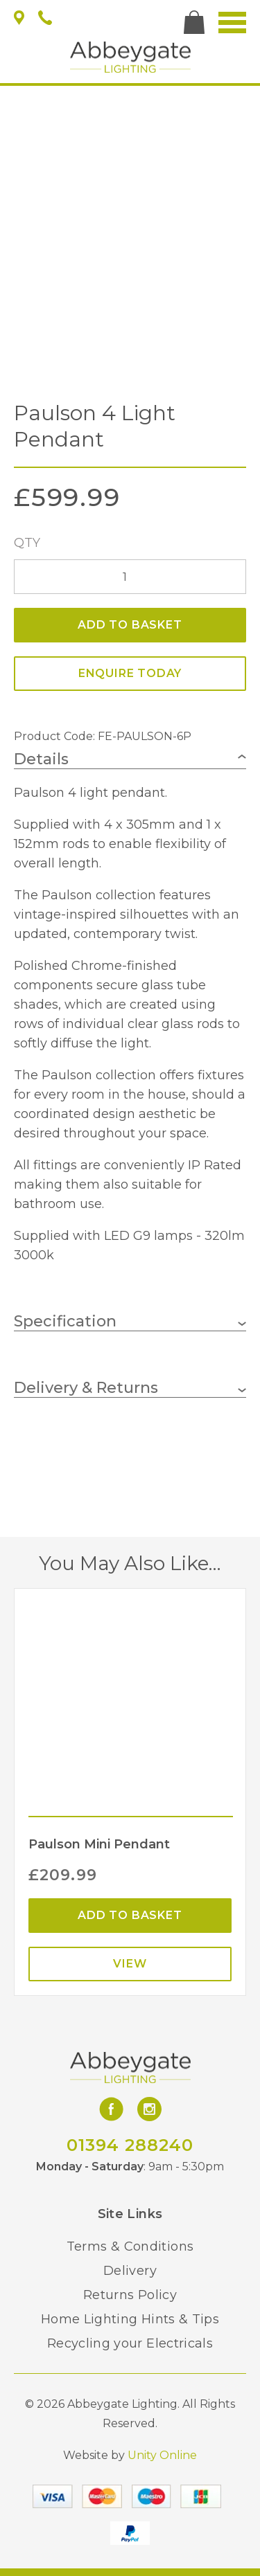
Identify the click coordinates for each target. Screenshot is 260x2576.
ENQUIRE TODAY (130, 673)
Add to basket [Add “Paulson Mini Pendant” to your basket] (130, 1915)
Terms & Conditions (130, 2246)
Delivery (130, 2270)
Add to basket (130, 624)
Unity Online (162, 2455)
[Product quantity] (130, 576)
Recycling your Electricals (130, 2343)
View (129, 1963)
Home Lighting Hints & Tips (130, 2319)
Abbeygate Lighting (130, 57)
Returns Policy (130, 2295)
